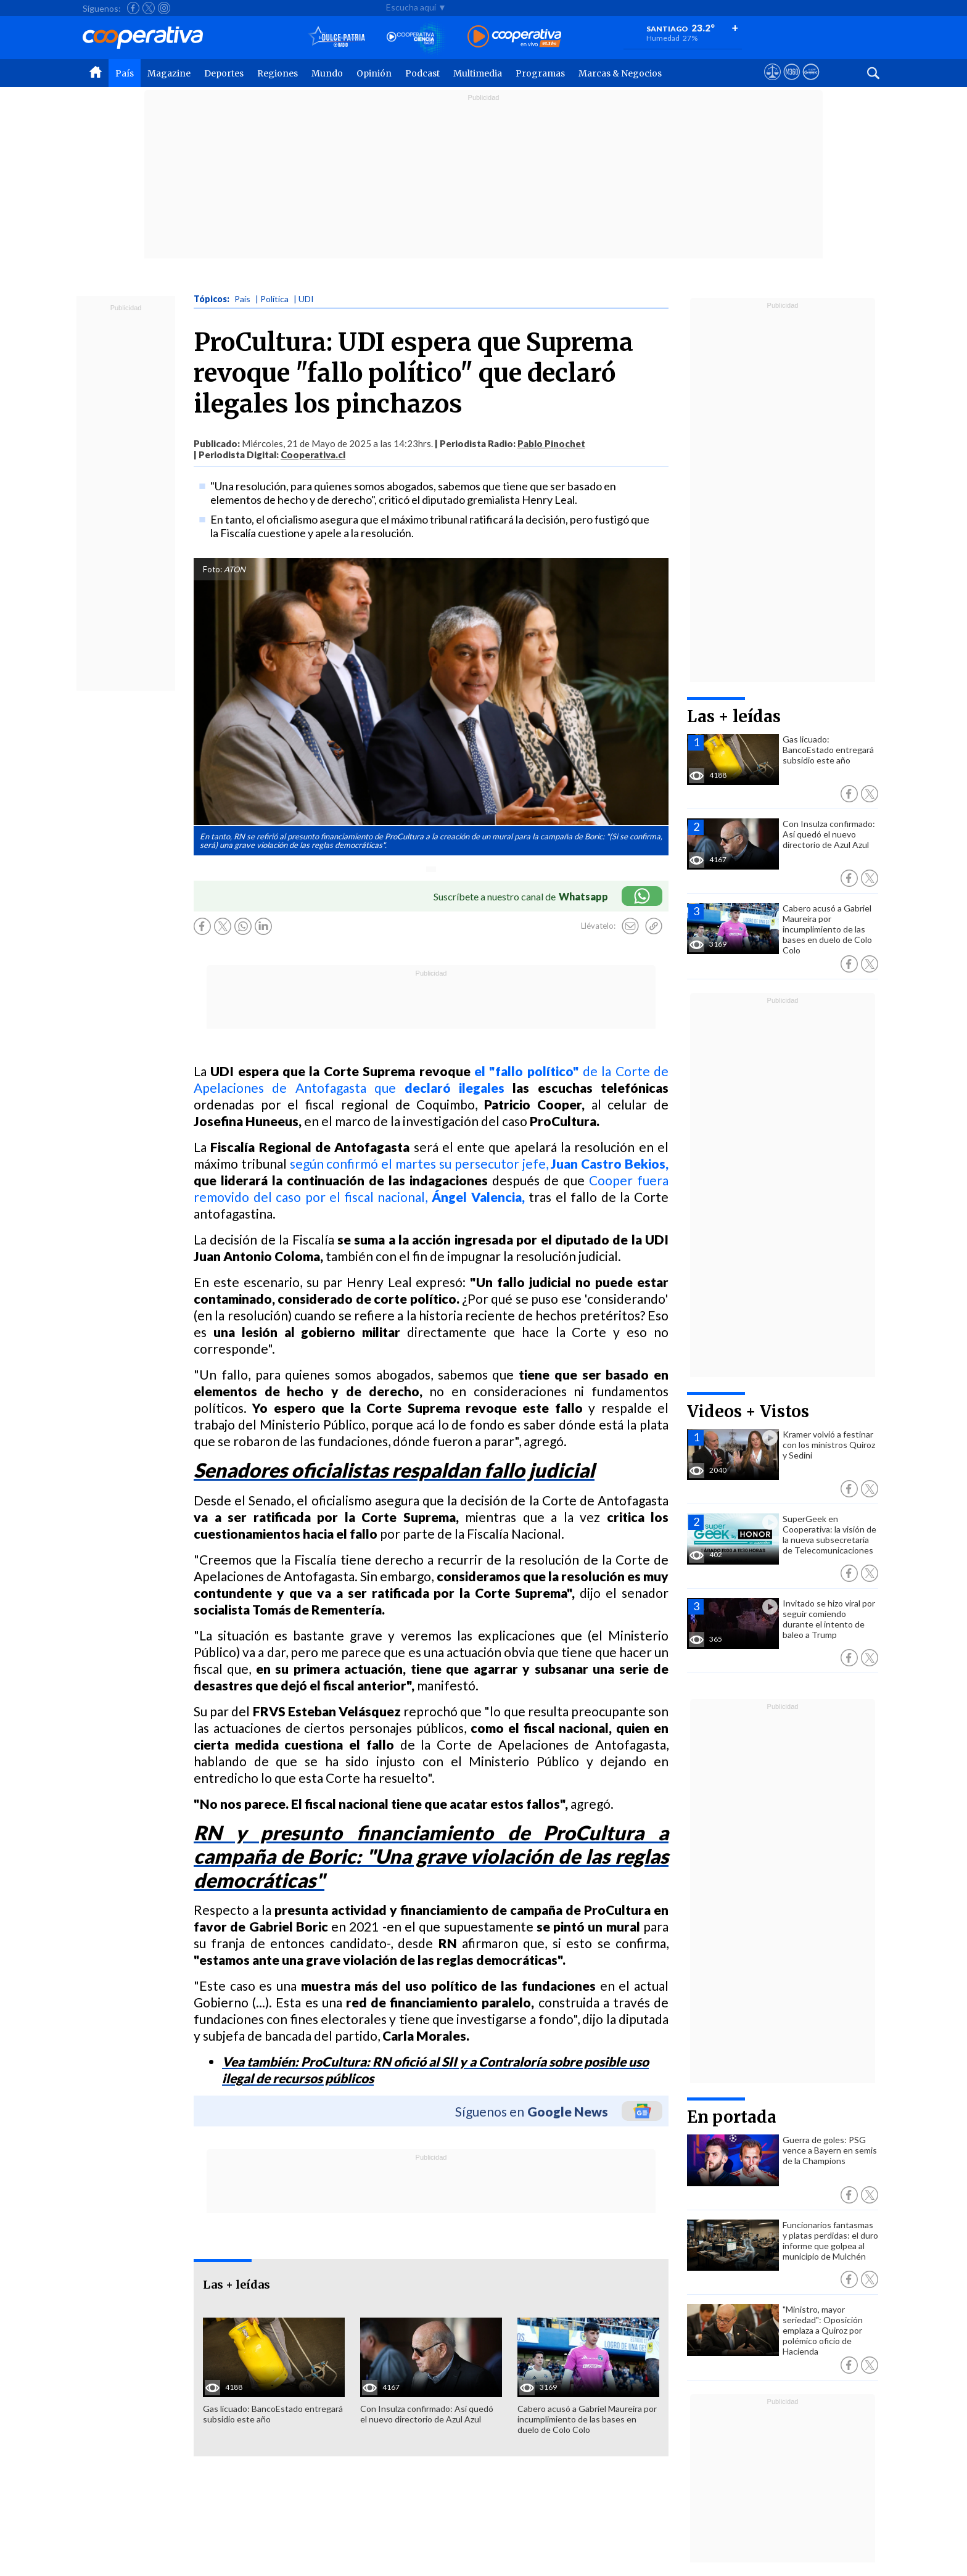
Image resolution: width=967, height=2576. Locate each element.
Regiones (277, 73)
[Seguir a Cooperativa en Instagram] (164, 8)
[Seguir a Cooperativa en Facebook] (133, 8)
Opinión (374, 73)
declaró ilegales (454, 1087)
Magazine (169, 73)
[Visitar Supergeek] (810, 83)
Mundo (327, 73)
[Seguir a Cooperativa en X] (148, 8)
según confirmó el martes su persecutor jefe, (479, 1163)
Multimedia (477, 73)
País (124, 73)
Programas (540, 73)
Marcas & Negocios (620, 73)
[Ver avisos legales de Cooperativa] (772, 83)
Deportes (224, 73)
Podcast (422, 73)
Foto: (212, 569)
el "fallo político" (528, 1071)
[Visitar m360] (791, 83)
